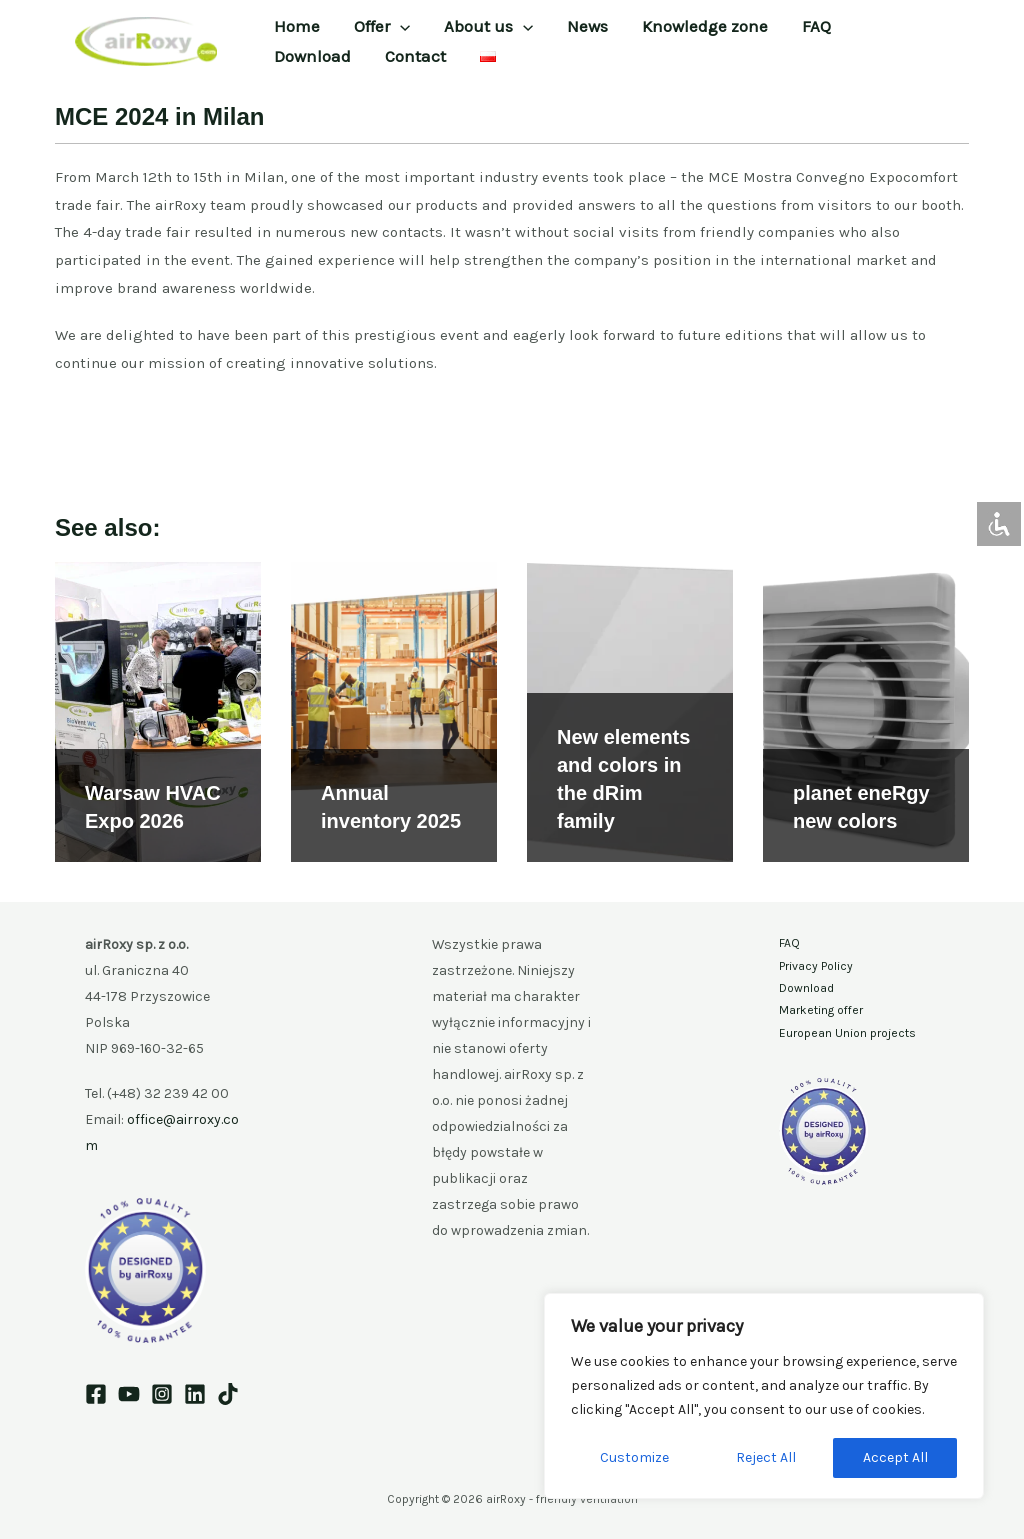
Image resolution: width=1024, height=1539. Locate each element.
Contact (415, 56)
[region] (764, 1396)
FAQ (816, 26)
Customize (634, 1457)
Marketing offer (821, 1010)
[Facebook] (96, 1394)
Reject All (766, 1457)
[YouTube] (129, 1394)
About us (488, 26)
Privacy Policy (816, 966)
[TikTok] (228, 1394)
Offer (382, 26)
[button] (400, 26)
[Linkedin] (195, 1394)
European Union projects (847, 1033)
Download (312, 56)
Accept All (895, 1457)
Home (297, 26)
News (587, 26)
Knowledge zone (705, 26)
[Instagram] (162, 1394)
